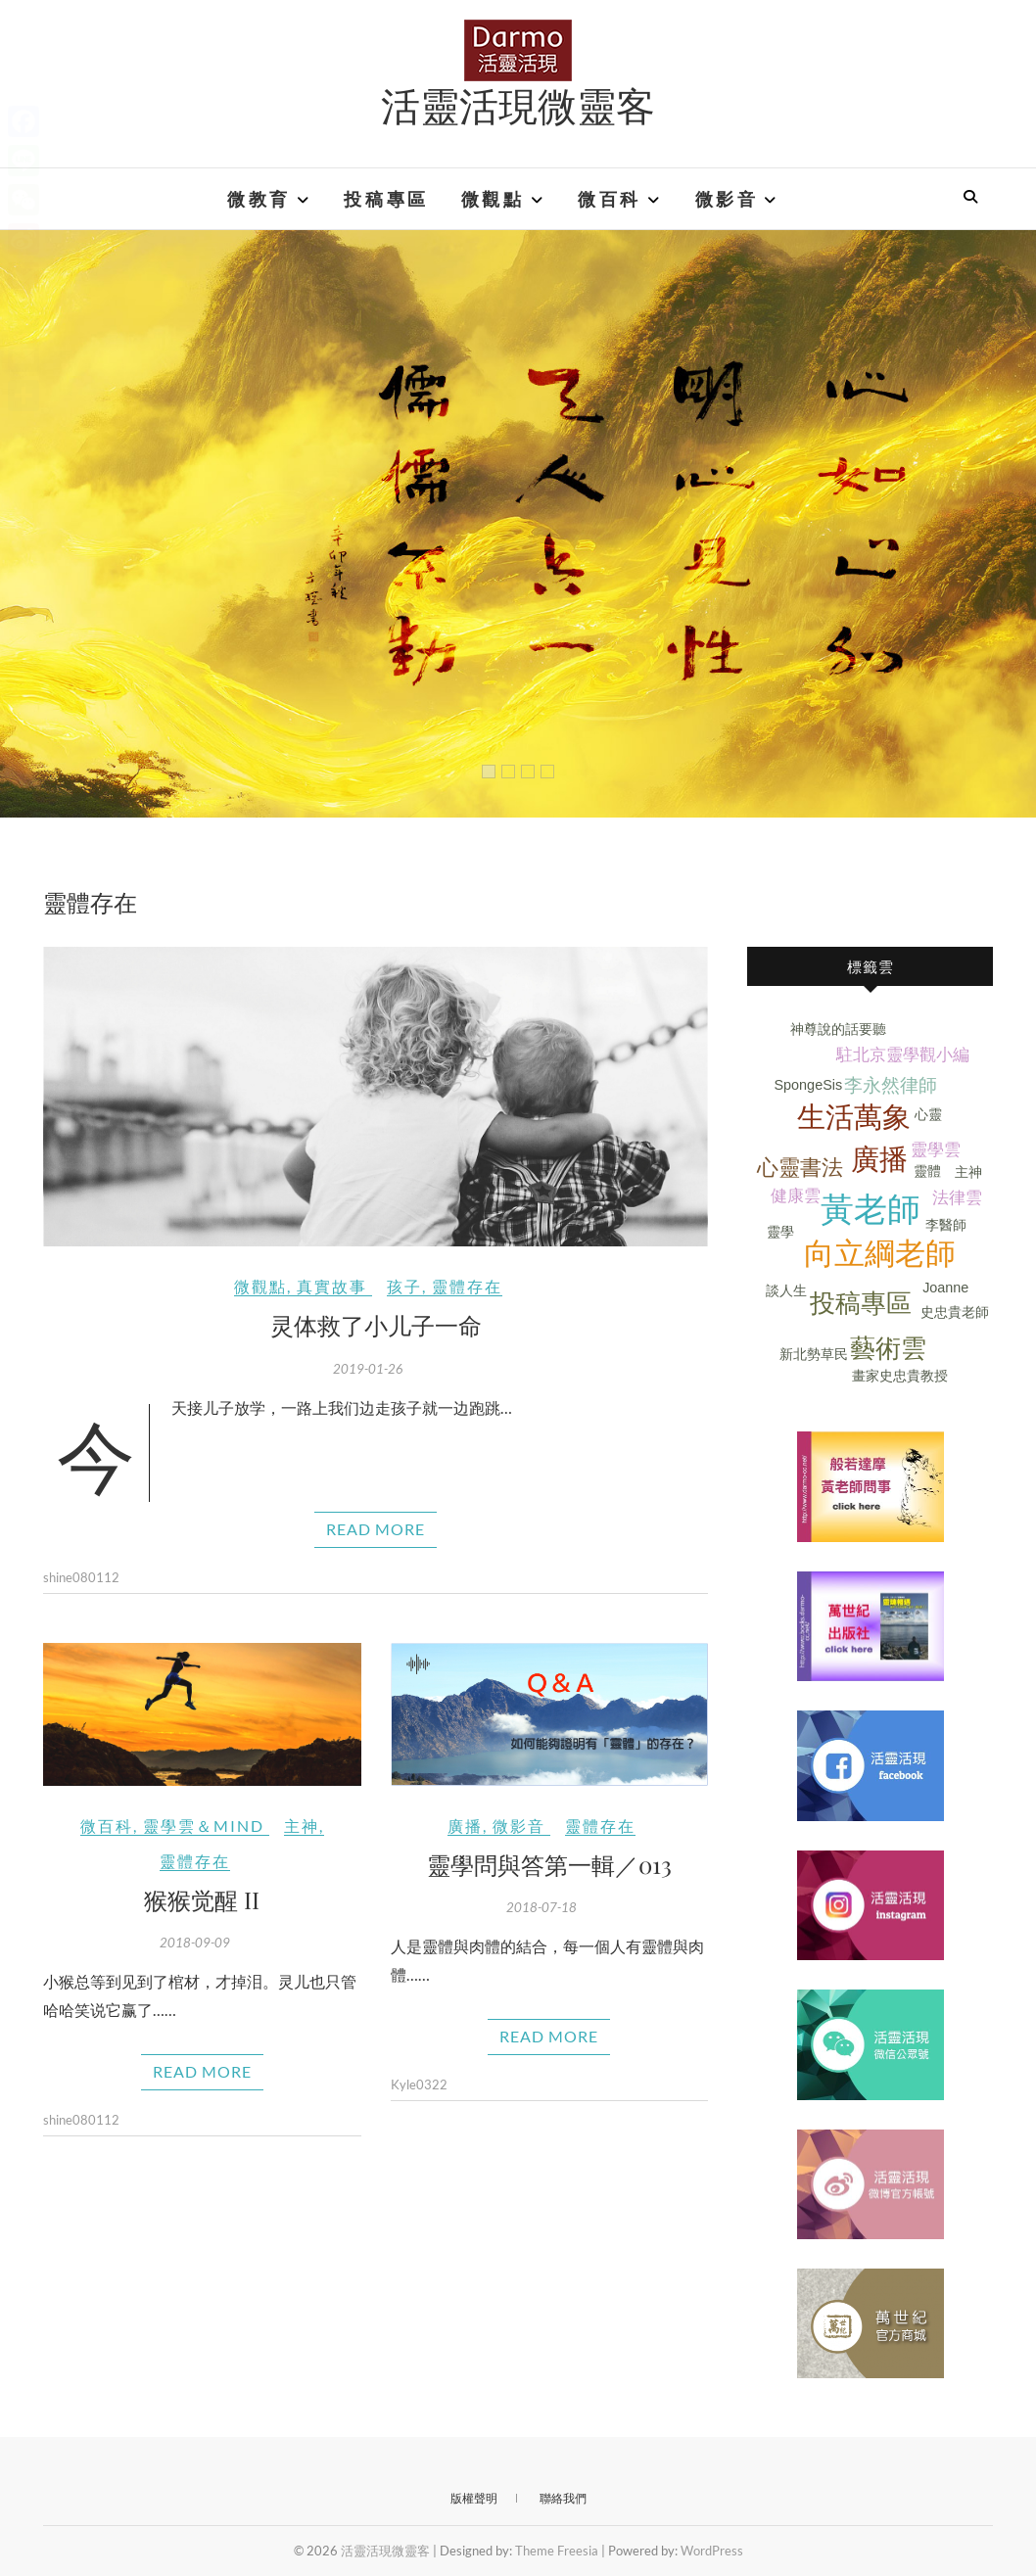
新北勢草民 (813, 1354)
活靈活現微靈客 (518, 104)
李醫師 (945, 1225)
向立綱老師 (880, 1254)
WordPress (712, 2550)
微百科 (609, 199)
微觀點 (493, 199)
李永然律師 (890, 1085)
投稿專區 (386, 199)
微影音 (727, 199)
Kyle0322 (419, 2084)
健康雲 (796, 1196)
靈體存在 (467, 1286)
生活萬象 (854, 1117)
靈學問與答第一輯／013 (549, 1864)
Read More (375, 1529)
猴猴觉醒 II (201, 1899)
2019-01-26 (368, 1369)
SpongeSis (809, 1085)
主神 (301, 1825)
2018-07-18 (541, 1907)
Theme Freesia (556, 2550)
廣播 (465, 1825)
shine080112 (81, 1577)
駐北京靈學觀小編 (902, 1055)
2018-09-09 (195, 1942)
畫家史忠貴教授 (900, 1375)
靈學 (780, 1232)
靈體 (927, 1171)
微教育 (259, 199)
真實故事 (332, 1286)
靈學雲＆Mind (203, 1825)
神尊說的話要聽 (838, 1029)
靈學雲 (936, 1150)
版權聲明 (473, 2498)
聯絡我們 (563, 2498)
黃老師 (870, 1210)
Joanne (945, 1287)
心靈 (928, 1114)
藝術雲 (888, 1348)
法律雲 (957, 1198)
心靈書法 (800, 1167)
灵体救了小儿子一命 (376, 1324)
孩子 (404, 1286)
